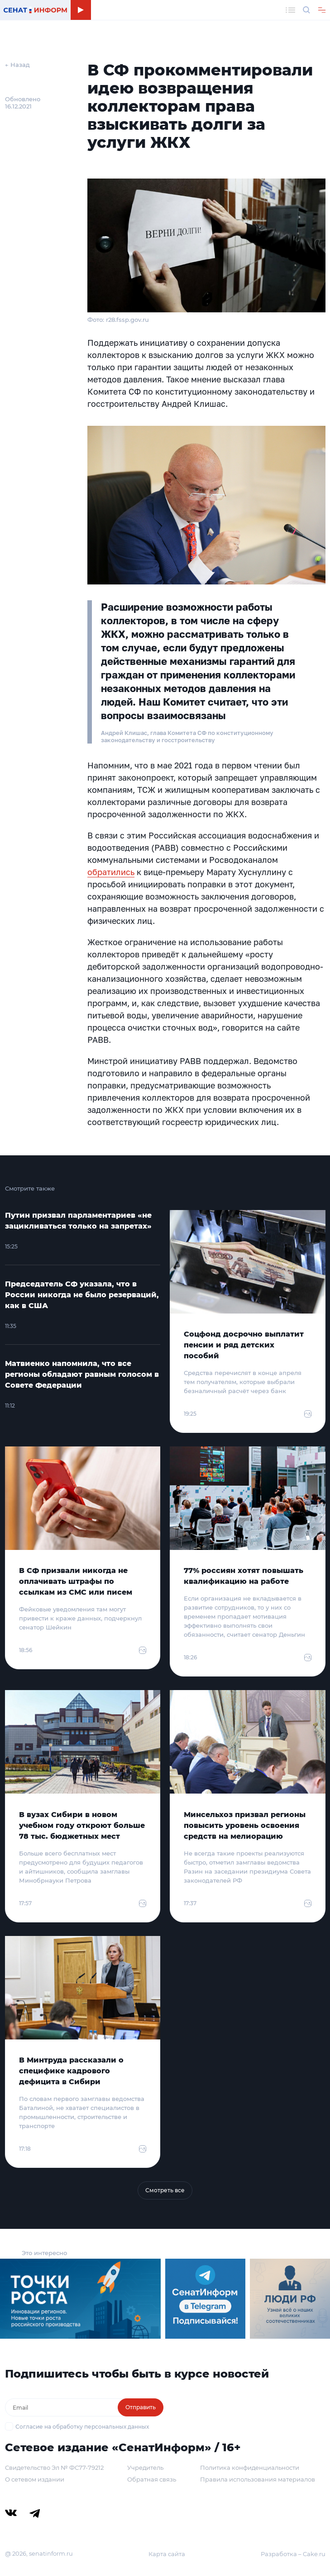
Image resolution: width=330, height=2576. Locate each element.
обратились (110, 872)
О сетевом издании (34, 2479)
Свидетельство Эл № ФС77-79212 (54, 2467)
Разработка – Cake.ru (293, 2553)
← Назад (17, 64)
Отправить (140, 2407)
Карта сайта (166, 2553)
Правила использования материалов (257, 2479)
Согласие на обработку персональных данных (82, 2426)
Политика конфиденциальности (249, 2467)
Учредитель (145, 2467)
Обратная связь (151, 2479)
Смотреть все (165, 2190)
